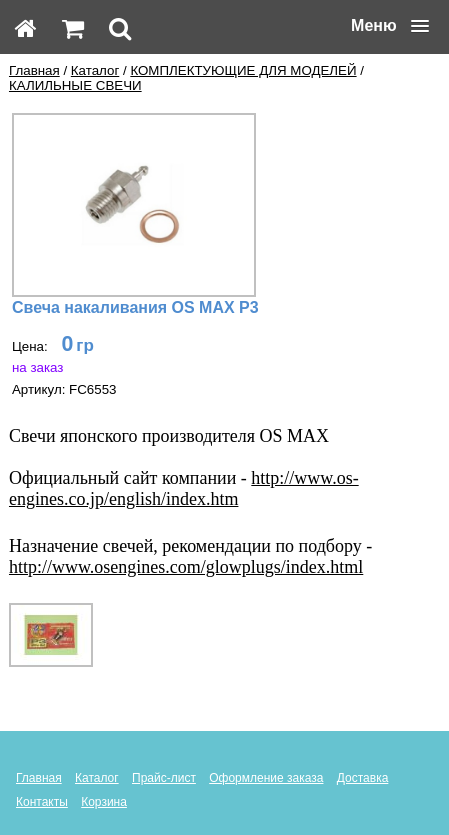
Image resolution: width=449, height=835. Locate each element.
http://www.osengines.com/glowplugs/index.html (186, 567)
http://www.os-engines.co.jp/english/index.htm (184, 488)
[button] (390, 26)
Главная (34, 70)
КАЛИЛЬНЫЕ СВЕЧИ (75, 85)
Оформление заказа (266, 778)
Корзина (104, 802)
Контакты (42, 802)
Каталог (95, 70)
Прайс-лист (164, 778)
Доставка (363, 778)
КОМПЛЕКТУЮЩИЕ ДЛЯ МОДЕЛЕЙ (243, 70)
